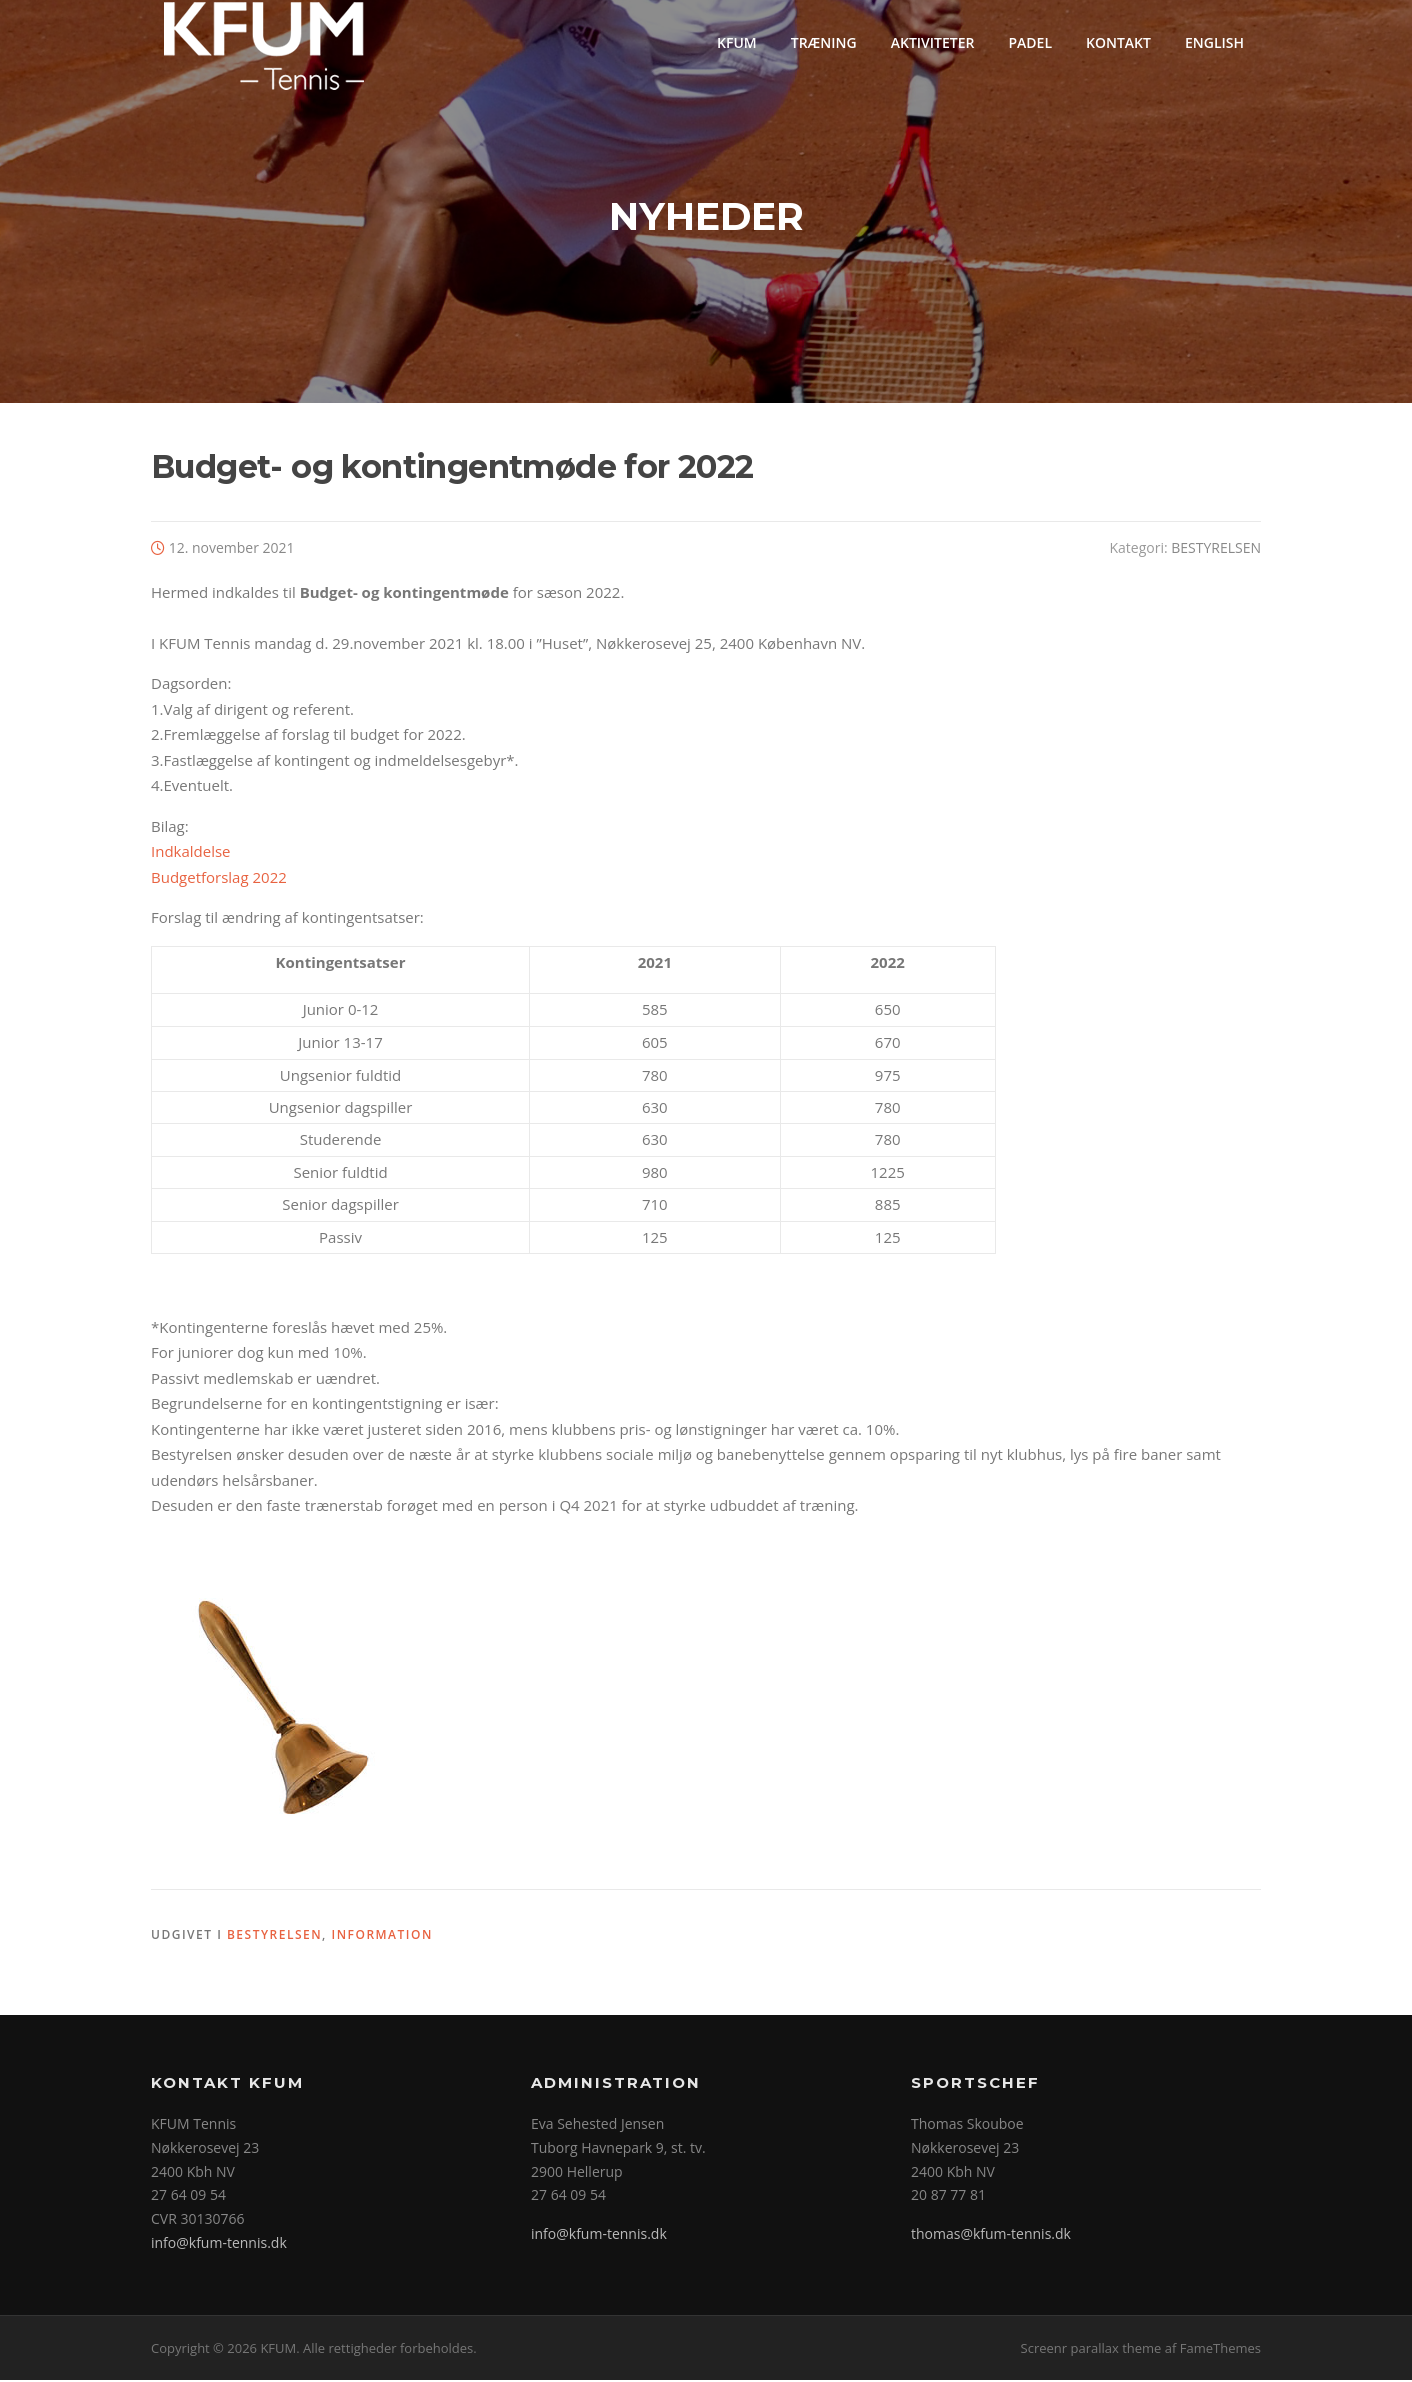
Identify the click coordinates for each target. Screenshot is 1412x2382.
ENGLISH (1214, 42)
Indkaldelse (191, 854)
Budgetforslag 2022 (219, 879)
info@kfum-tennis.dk (219, 2244)
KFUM (737, 42)
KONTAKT (1118, 42)
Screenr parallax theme (1091, 2350)
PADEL (1030, 42)
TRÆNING (824, 42)
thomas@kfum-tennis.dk (991, 2236)
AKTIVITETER (933, 42)
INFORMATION (382, 1937)
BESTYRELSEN (1216, 549)
